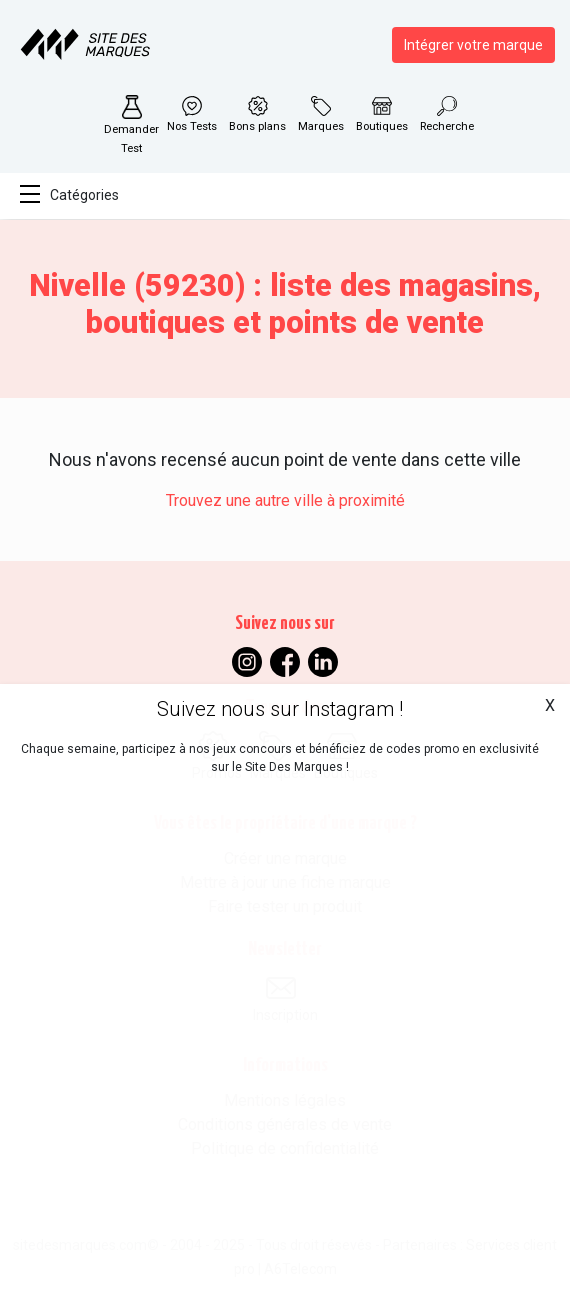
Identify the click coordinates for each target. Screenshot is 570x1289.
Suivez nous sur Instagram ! (280, 709)
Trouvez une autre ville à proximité (285, 500)
